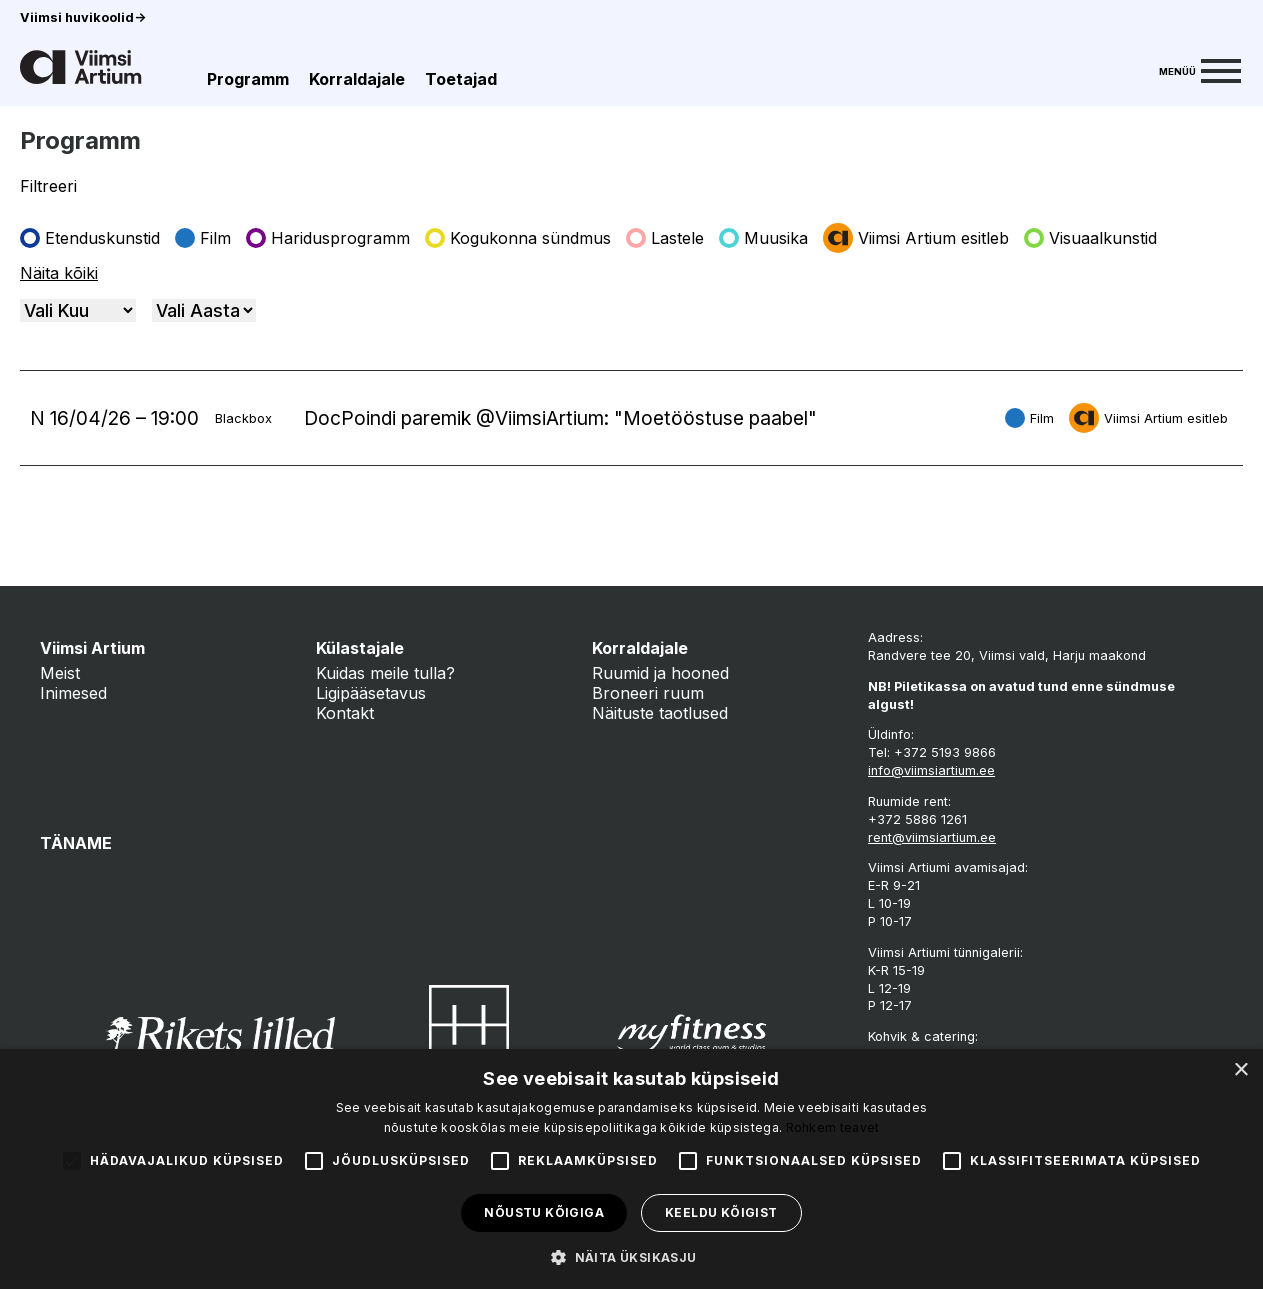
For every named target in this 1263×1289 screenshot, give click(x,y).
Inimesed (73, 693)
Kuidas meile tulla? (385, 673)
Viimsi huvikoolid (83, 17)
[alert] (631, 1169)
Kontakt (345, 713)
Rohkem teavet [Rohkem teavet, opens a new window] (833, 1127)
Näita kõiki (59, 273)
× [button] (1240, 1070)
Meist (60, 673)
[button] (631, 1256)
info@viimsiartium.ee (931, 770)
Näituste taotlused (660, 713)
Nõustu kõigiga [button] (544, 1212)
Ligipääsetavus (371, 693)
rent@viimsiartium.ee (932, 837)
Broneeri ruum (648, 693)
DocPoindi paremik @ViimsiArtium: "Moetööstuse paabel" (560, 418)
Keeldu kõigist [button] (721, 1212)
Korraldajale (357, 79)
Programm (248, 79)
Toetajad (461, 79)
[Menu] (1200, 69)
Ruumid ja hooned (660, 673)
